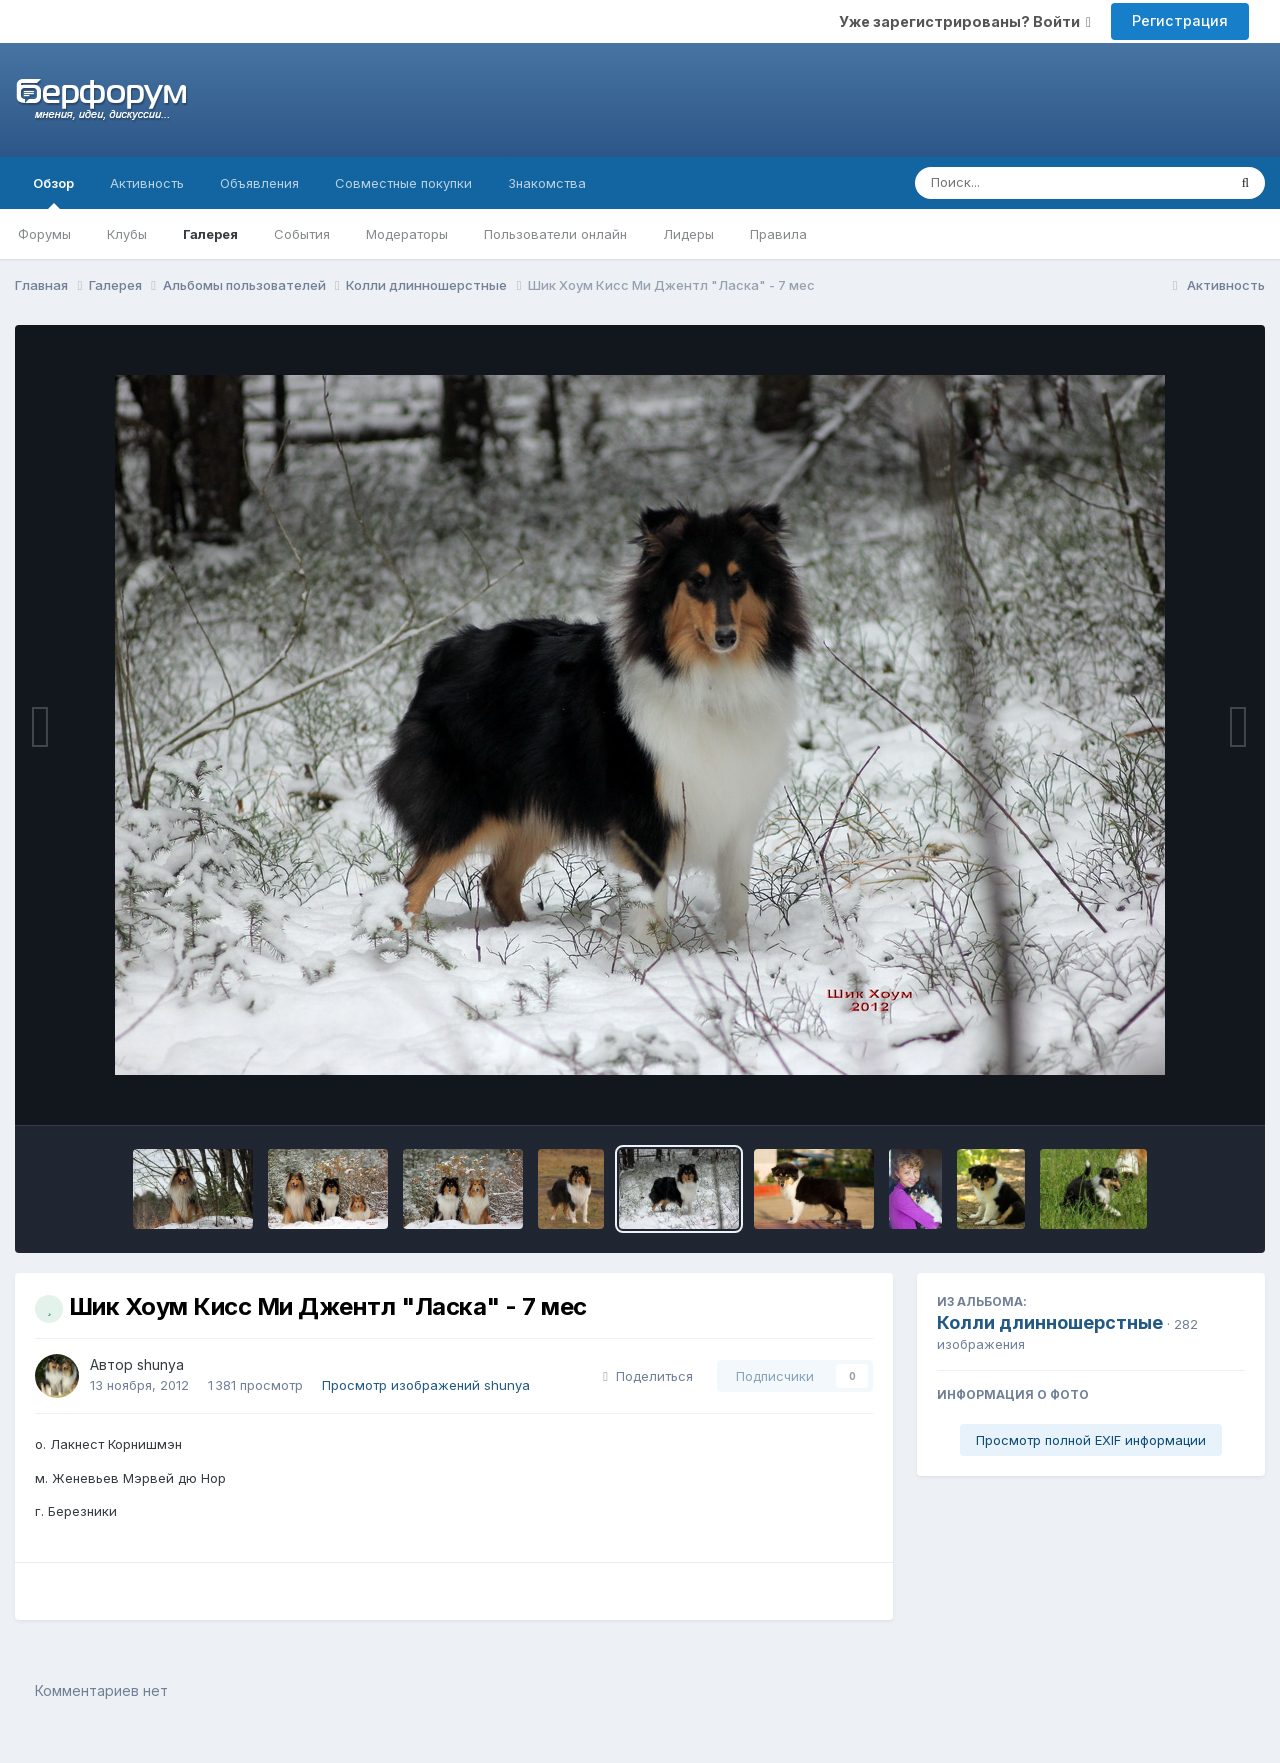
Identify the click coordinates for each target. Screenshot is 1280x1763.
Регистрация (1180, 20)
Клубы (127, 234)
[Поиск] (1032, 183)
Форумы (44, 234)
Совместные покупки (403, 183)
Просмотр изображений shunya (426, 1385)
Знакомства (547, 183)
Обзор (53, 192)
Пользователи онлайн (555, 234)
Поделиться (648, 1376)
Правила (778, 234)
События (302, 234)
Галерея (210, 234)
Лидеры (688, 234)
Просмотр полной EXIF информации (1091, 1440)
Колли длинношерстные (1050, 1322)
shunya (160, 1364)
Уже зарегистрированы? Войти (965, 21)
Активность (147, 183)
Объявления (259, 183)
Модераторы (407, 234)
